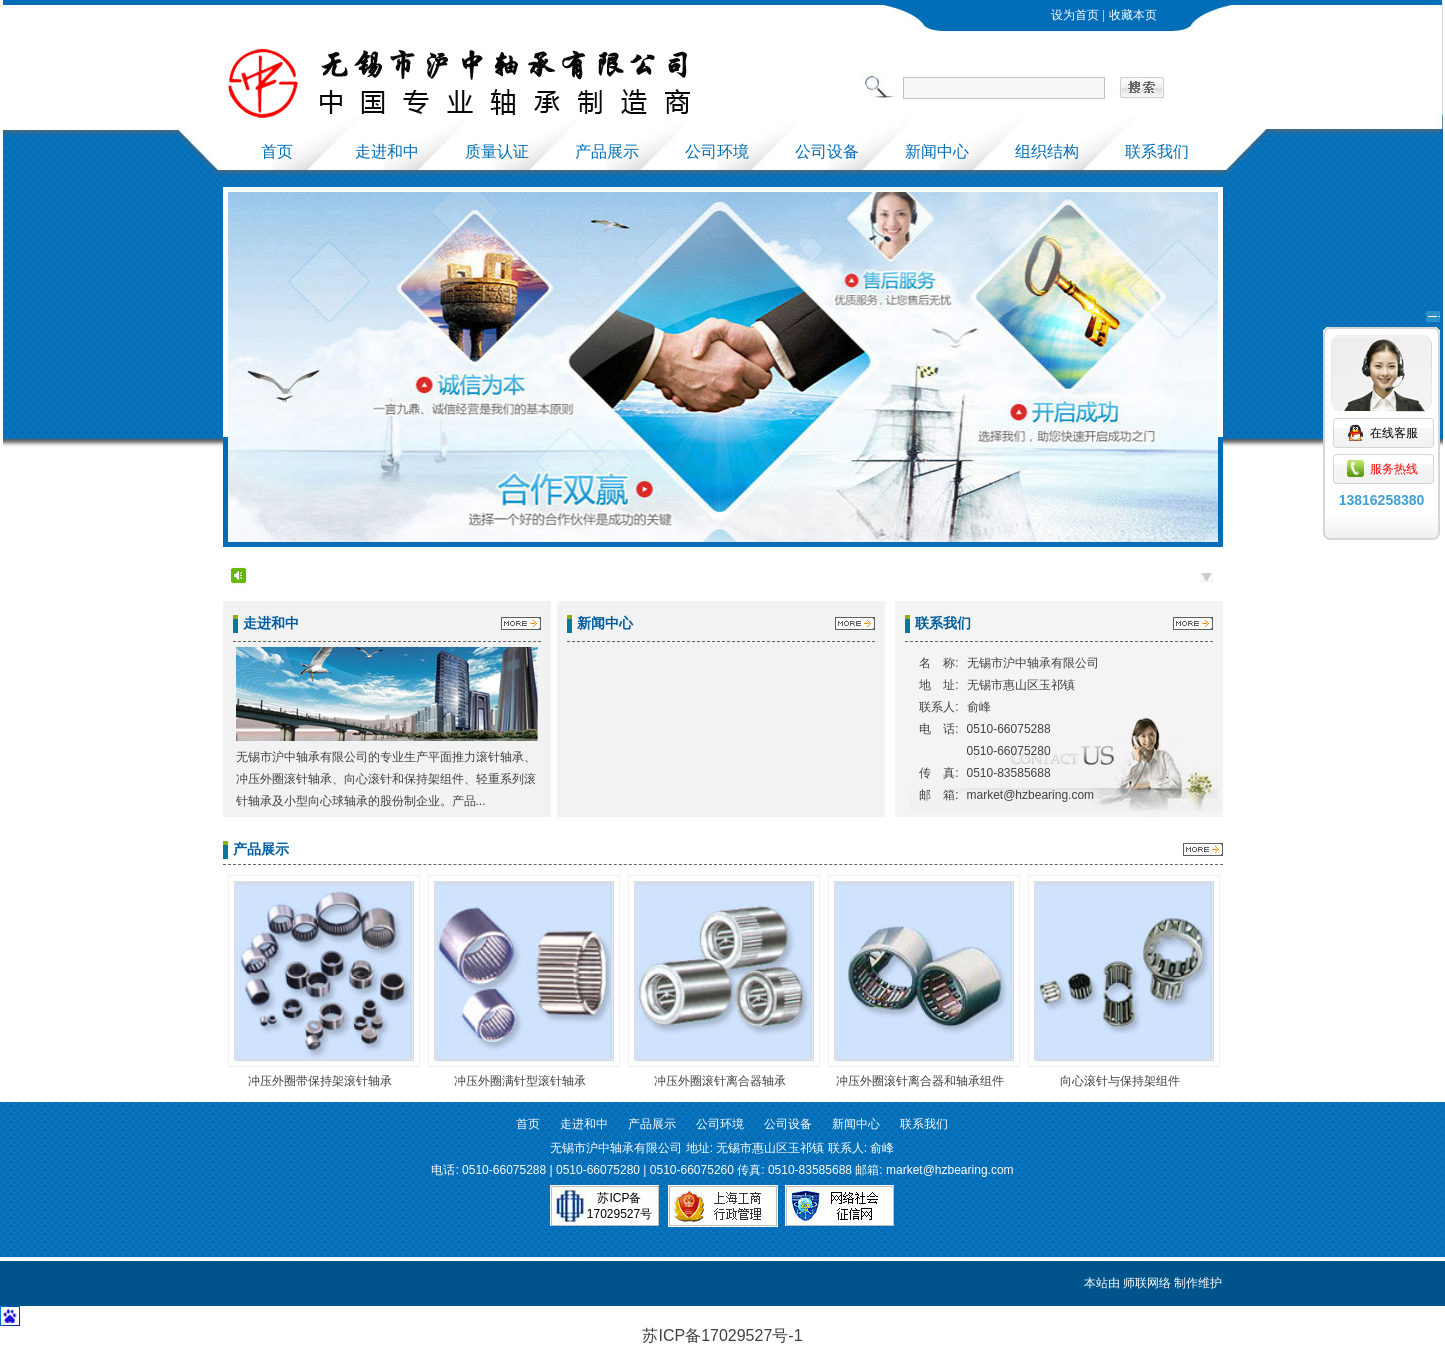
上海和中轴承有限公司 (523, 83)
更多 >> (517, 626)
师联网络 (1147, 1283)
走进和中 (387, 151)
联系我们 (1157, 151)
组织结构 (1047, 151)
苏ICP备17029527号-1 (722, 1335)
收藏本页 (1133, 15)
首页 (277, 151)
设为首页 (1075, 15)
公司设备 (827, 151)
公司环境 (717, 151)
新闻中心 (937, 151)
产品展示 (607, 151)
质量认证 (497, 151)
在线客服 (1382, 371)
